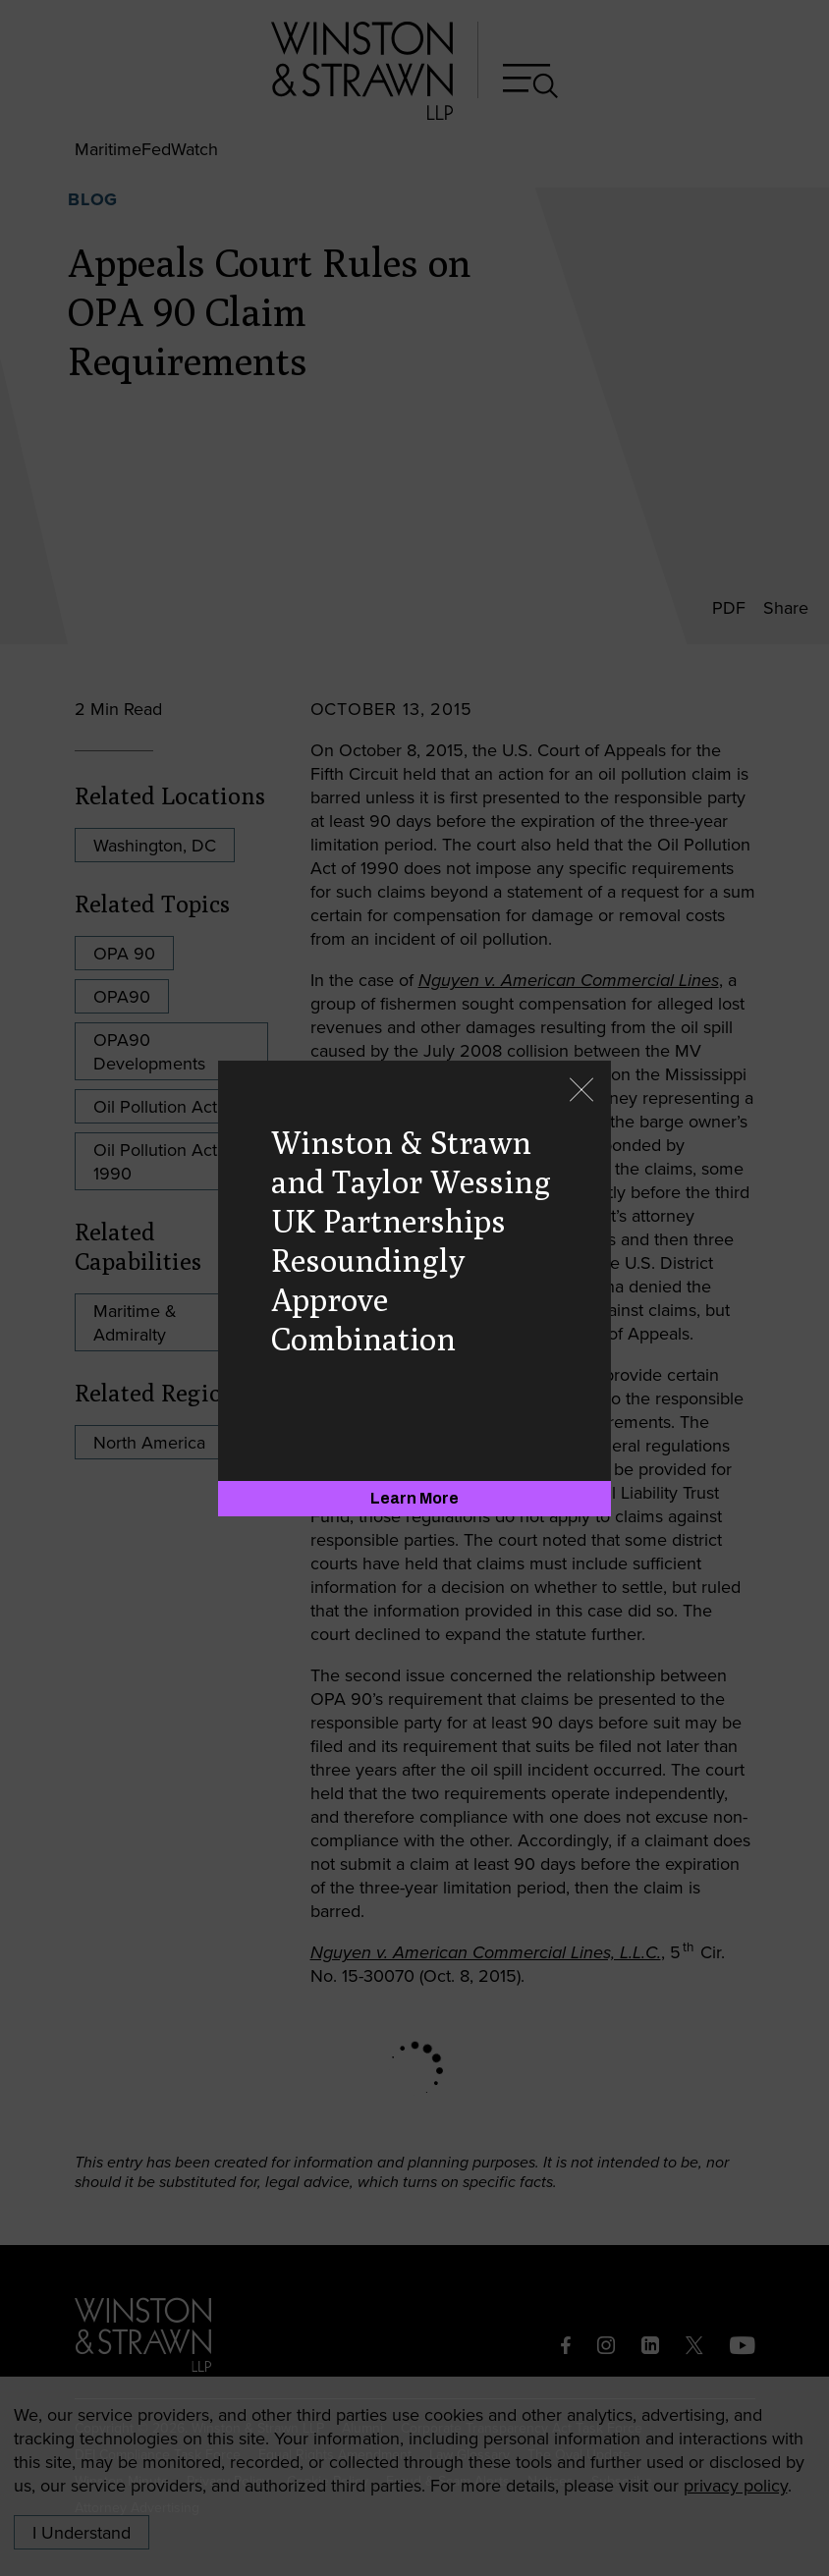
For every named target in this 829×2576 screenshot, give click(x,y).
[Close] (581, 1091)
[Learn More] (414, 1498)
